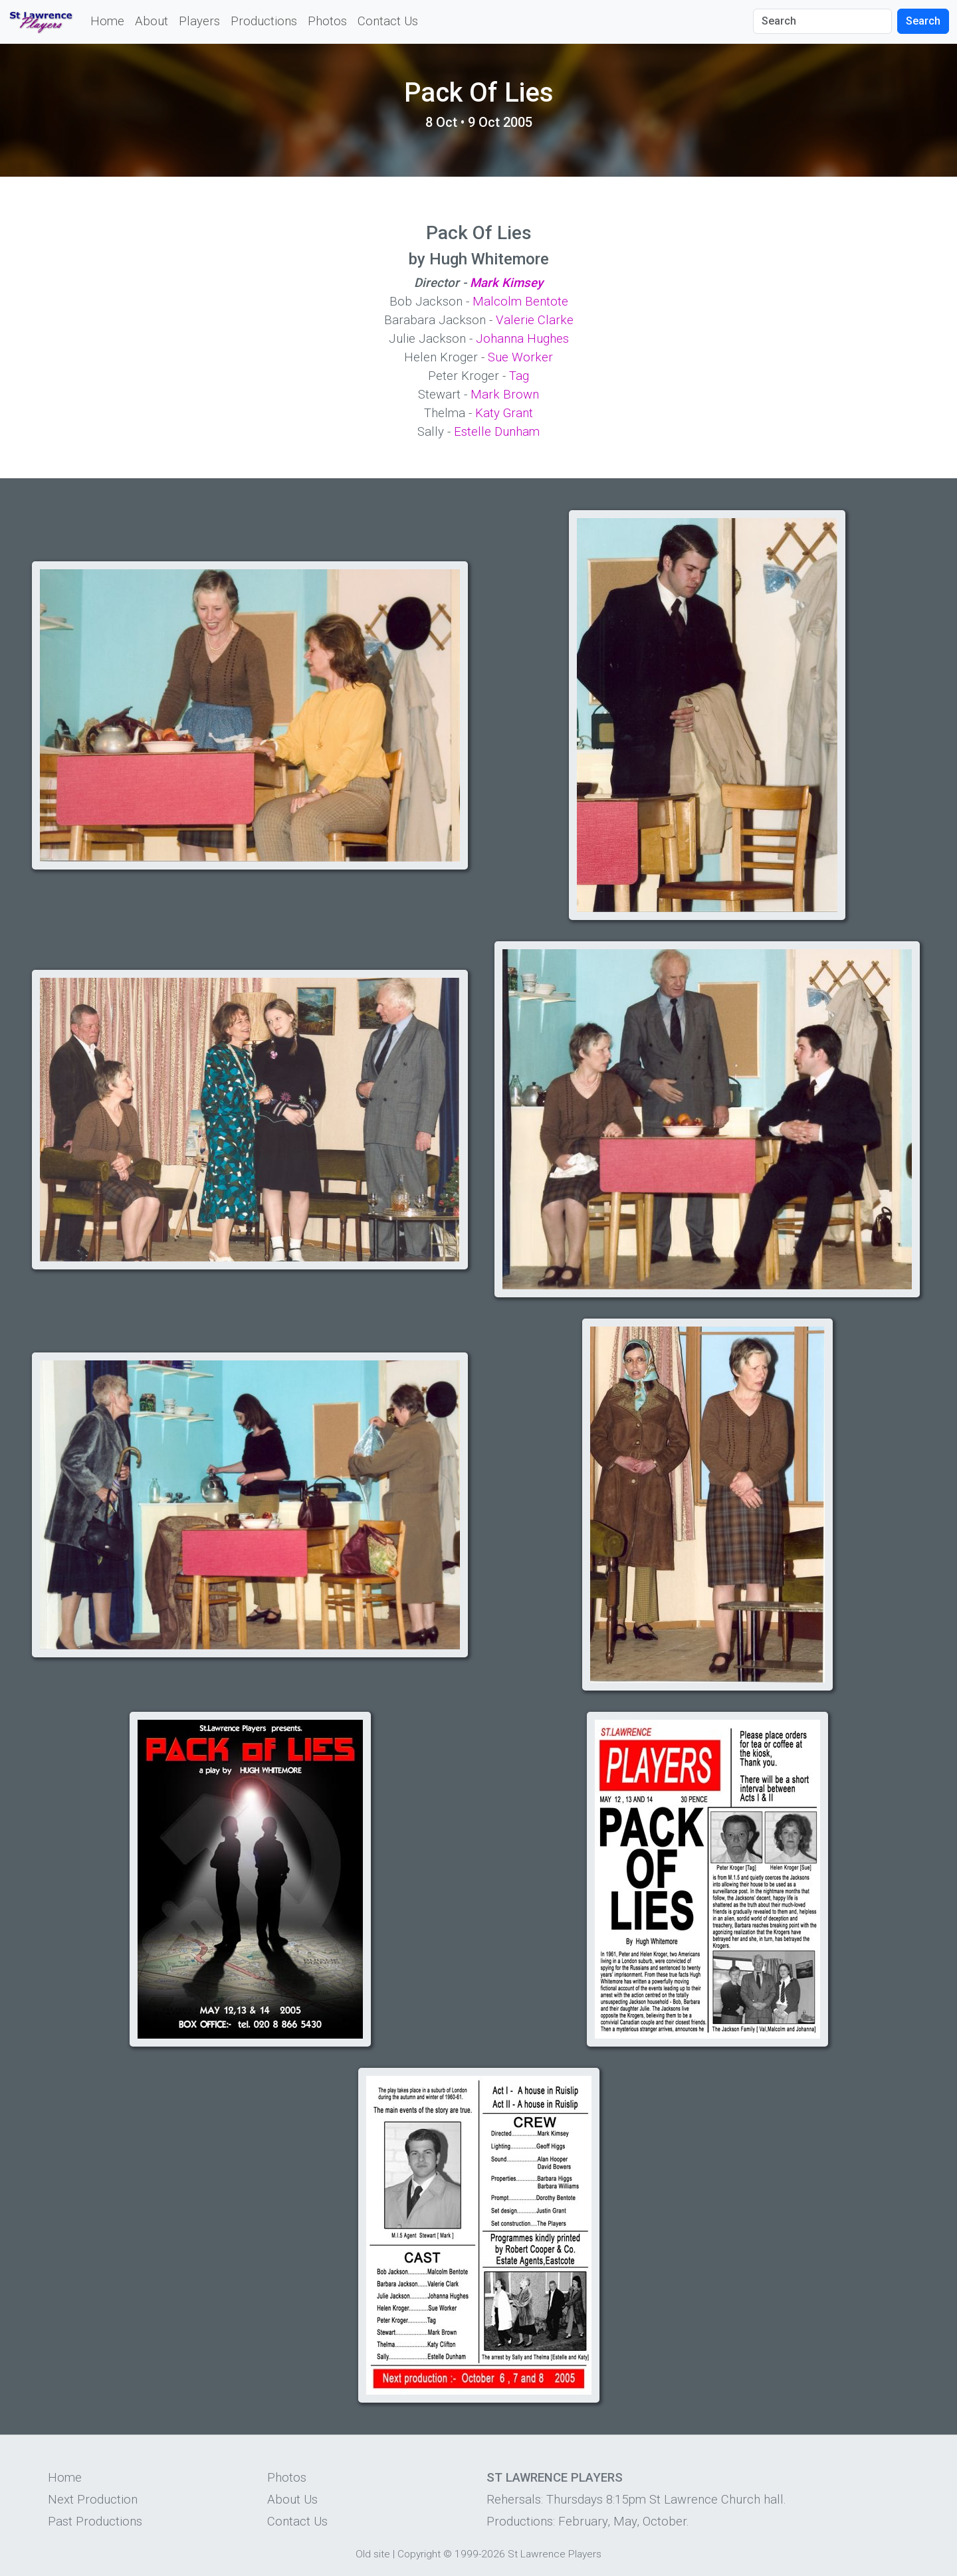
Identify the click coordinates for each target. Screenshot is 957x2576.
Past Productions (95, 2521)
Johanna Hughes (522, 338)
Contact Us (388, 21)
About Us (292, 2499)
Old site (373, 2554)
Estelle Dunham (497, 431)
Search (923, 21)
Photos (327, 21)
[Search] (822, 21)
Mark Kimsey (506, 283)
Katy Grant (504, 413)
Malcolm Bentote (520, 301)
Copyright (419, 2554)
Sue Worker (520, 357)
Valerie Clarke (535, 320)
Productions (264, 21)
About (151, 21)
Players (199, 21)
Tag (519, 376)
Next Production (93, 2499)
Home (107, 21)
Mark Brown (505, 394)
